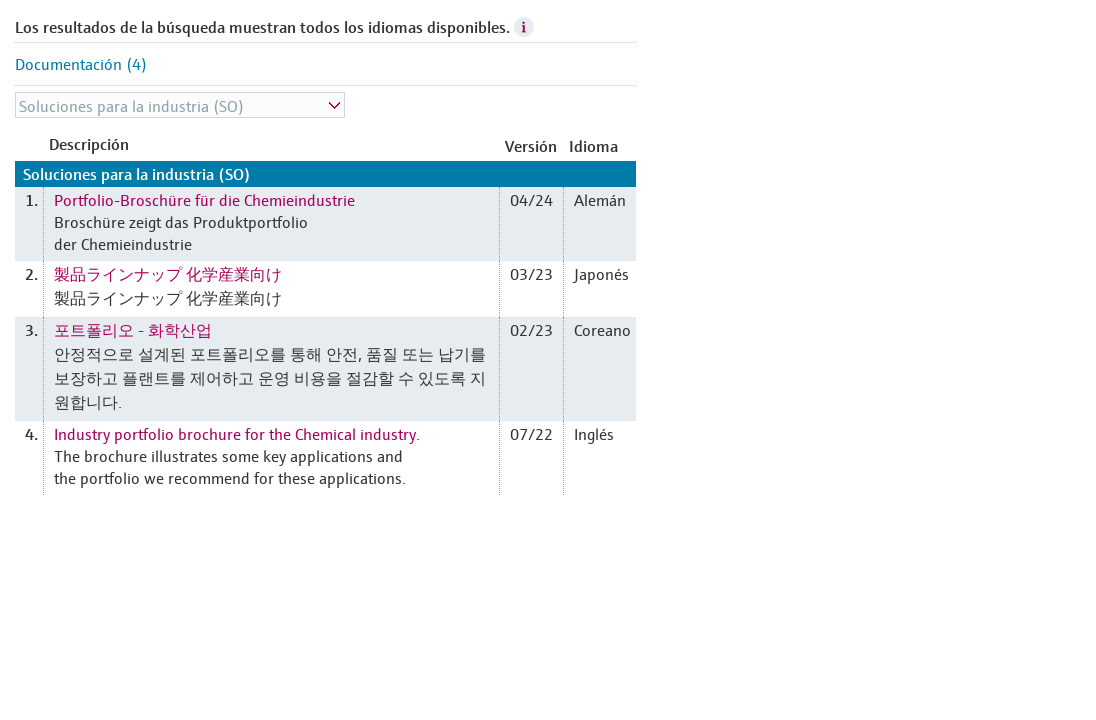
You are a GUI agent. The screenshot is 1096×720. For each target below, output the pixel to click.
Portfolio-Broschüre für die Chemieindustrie (204, 199)
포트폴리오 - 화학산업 (133, 329)
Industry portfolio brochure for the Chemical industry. (237, 433)
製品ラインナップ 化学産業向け (168, 273)
